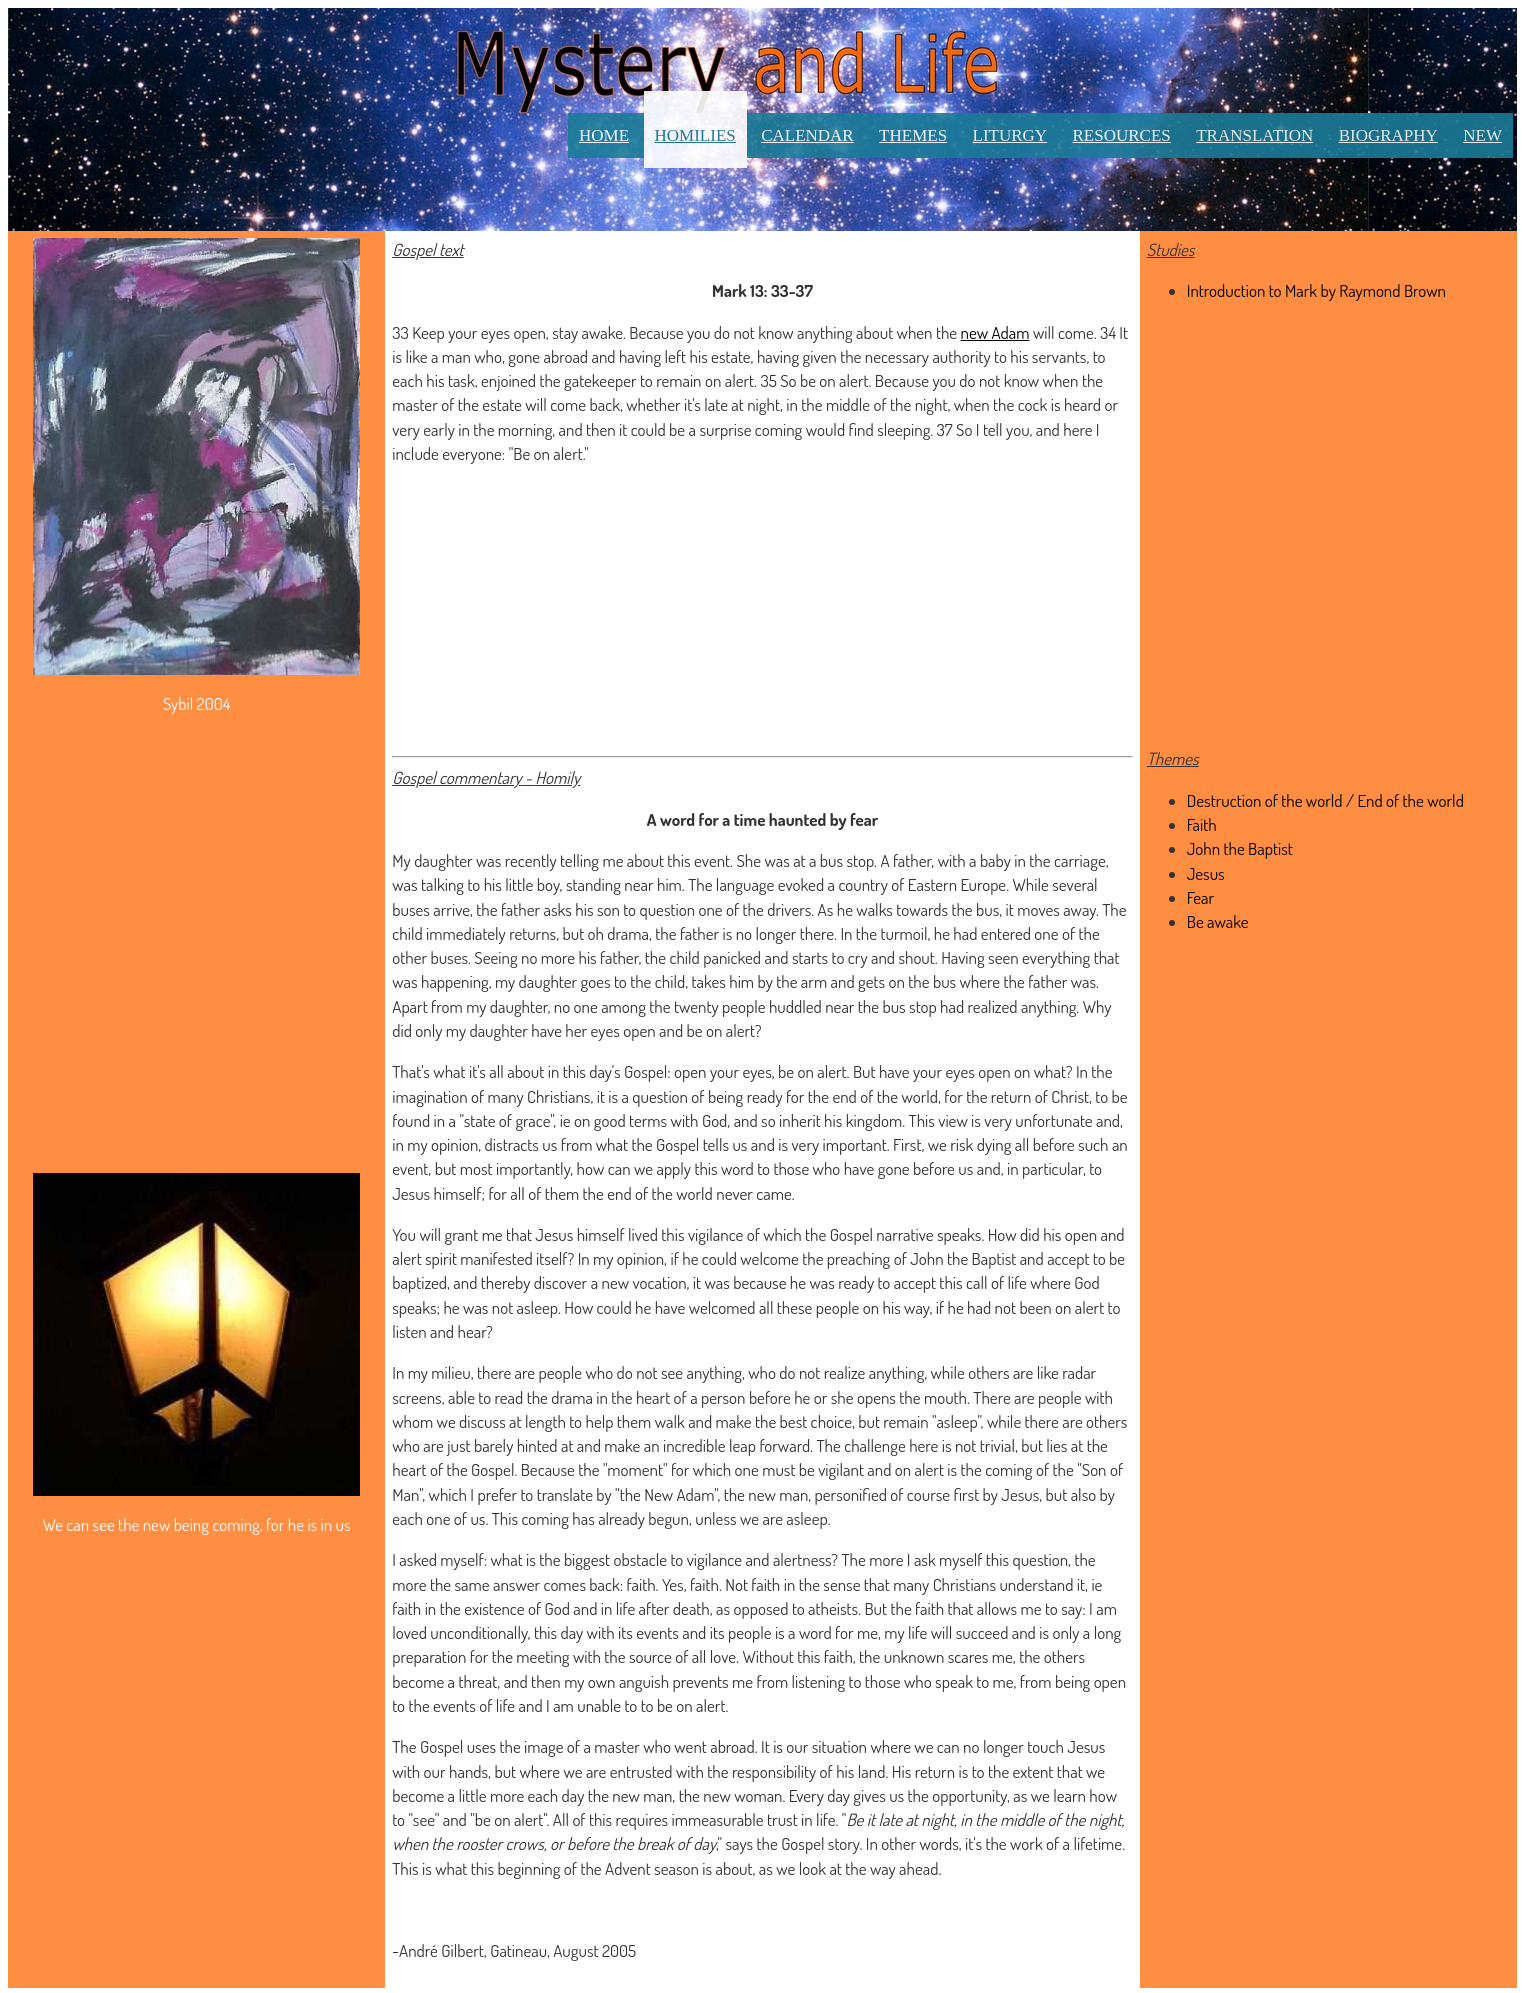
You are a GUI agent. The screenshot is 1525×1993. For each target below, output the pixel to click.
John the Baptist (963, 1258)
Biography (1388, 135)
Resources (1122, 135)
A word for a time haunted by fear (762, 819)
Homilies (695, 135)
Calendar (807, 135)
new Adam (995, 332)
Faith (1202, 824)
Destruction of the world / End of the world (1325, 800)
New (1482, 135)
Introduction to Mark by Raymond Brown (1316, 290)
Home (604, 135)
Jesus (554, 1234)
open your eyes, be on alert (760, 1071)
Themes (913, 135)
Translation (1254, 135)
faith (641, 1584)
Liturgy (1010, 135)
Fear (1200, 897)
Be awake (1218, 921)
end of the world (885, 1096)
